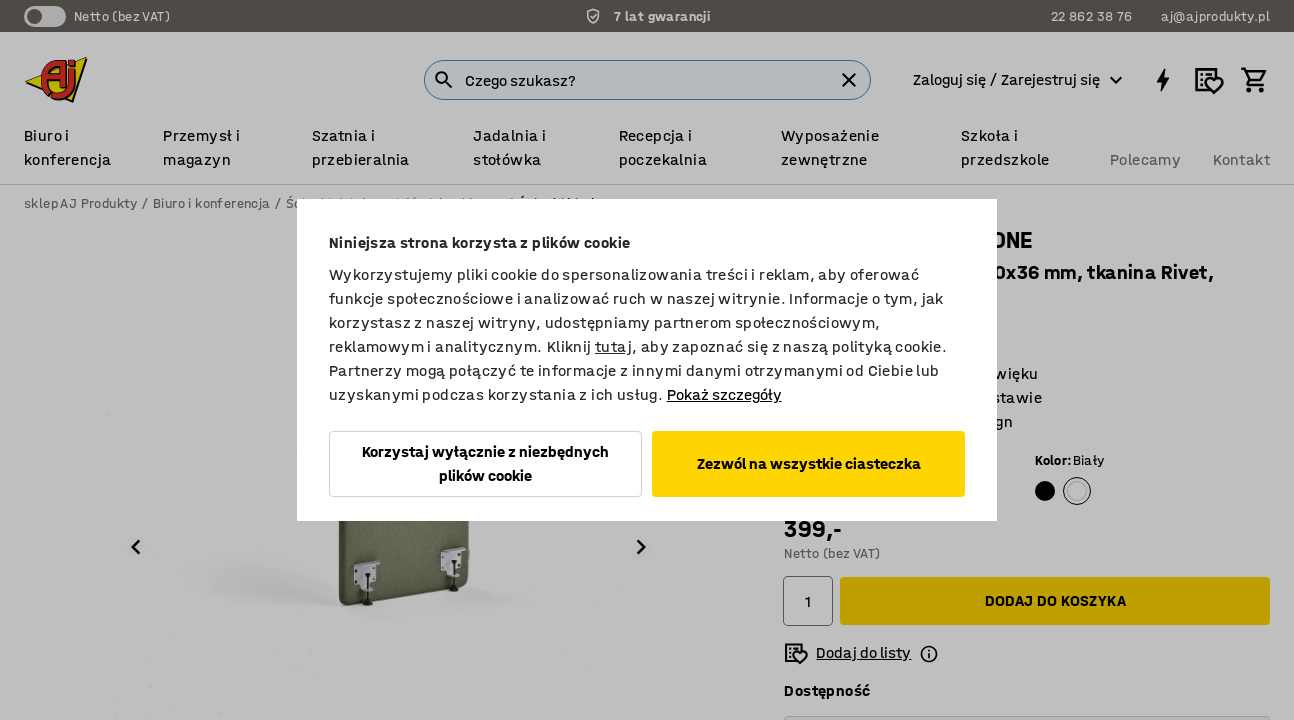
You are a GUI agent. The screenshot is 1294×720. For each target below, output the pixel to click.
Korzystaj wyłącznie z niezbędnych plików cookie (485, 463)
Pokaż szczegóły (724, 394)
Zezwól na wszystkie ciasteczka (809, 463)
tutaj (613, 346)
